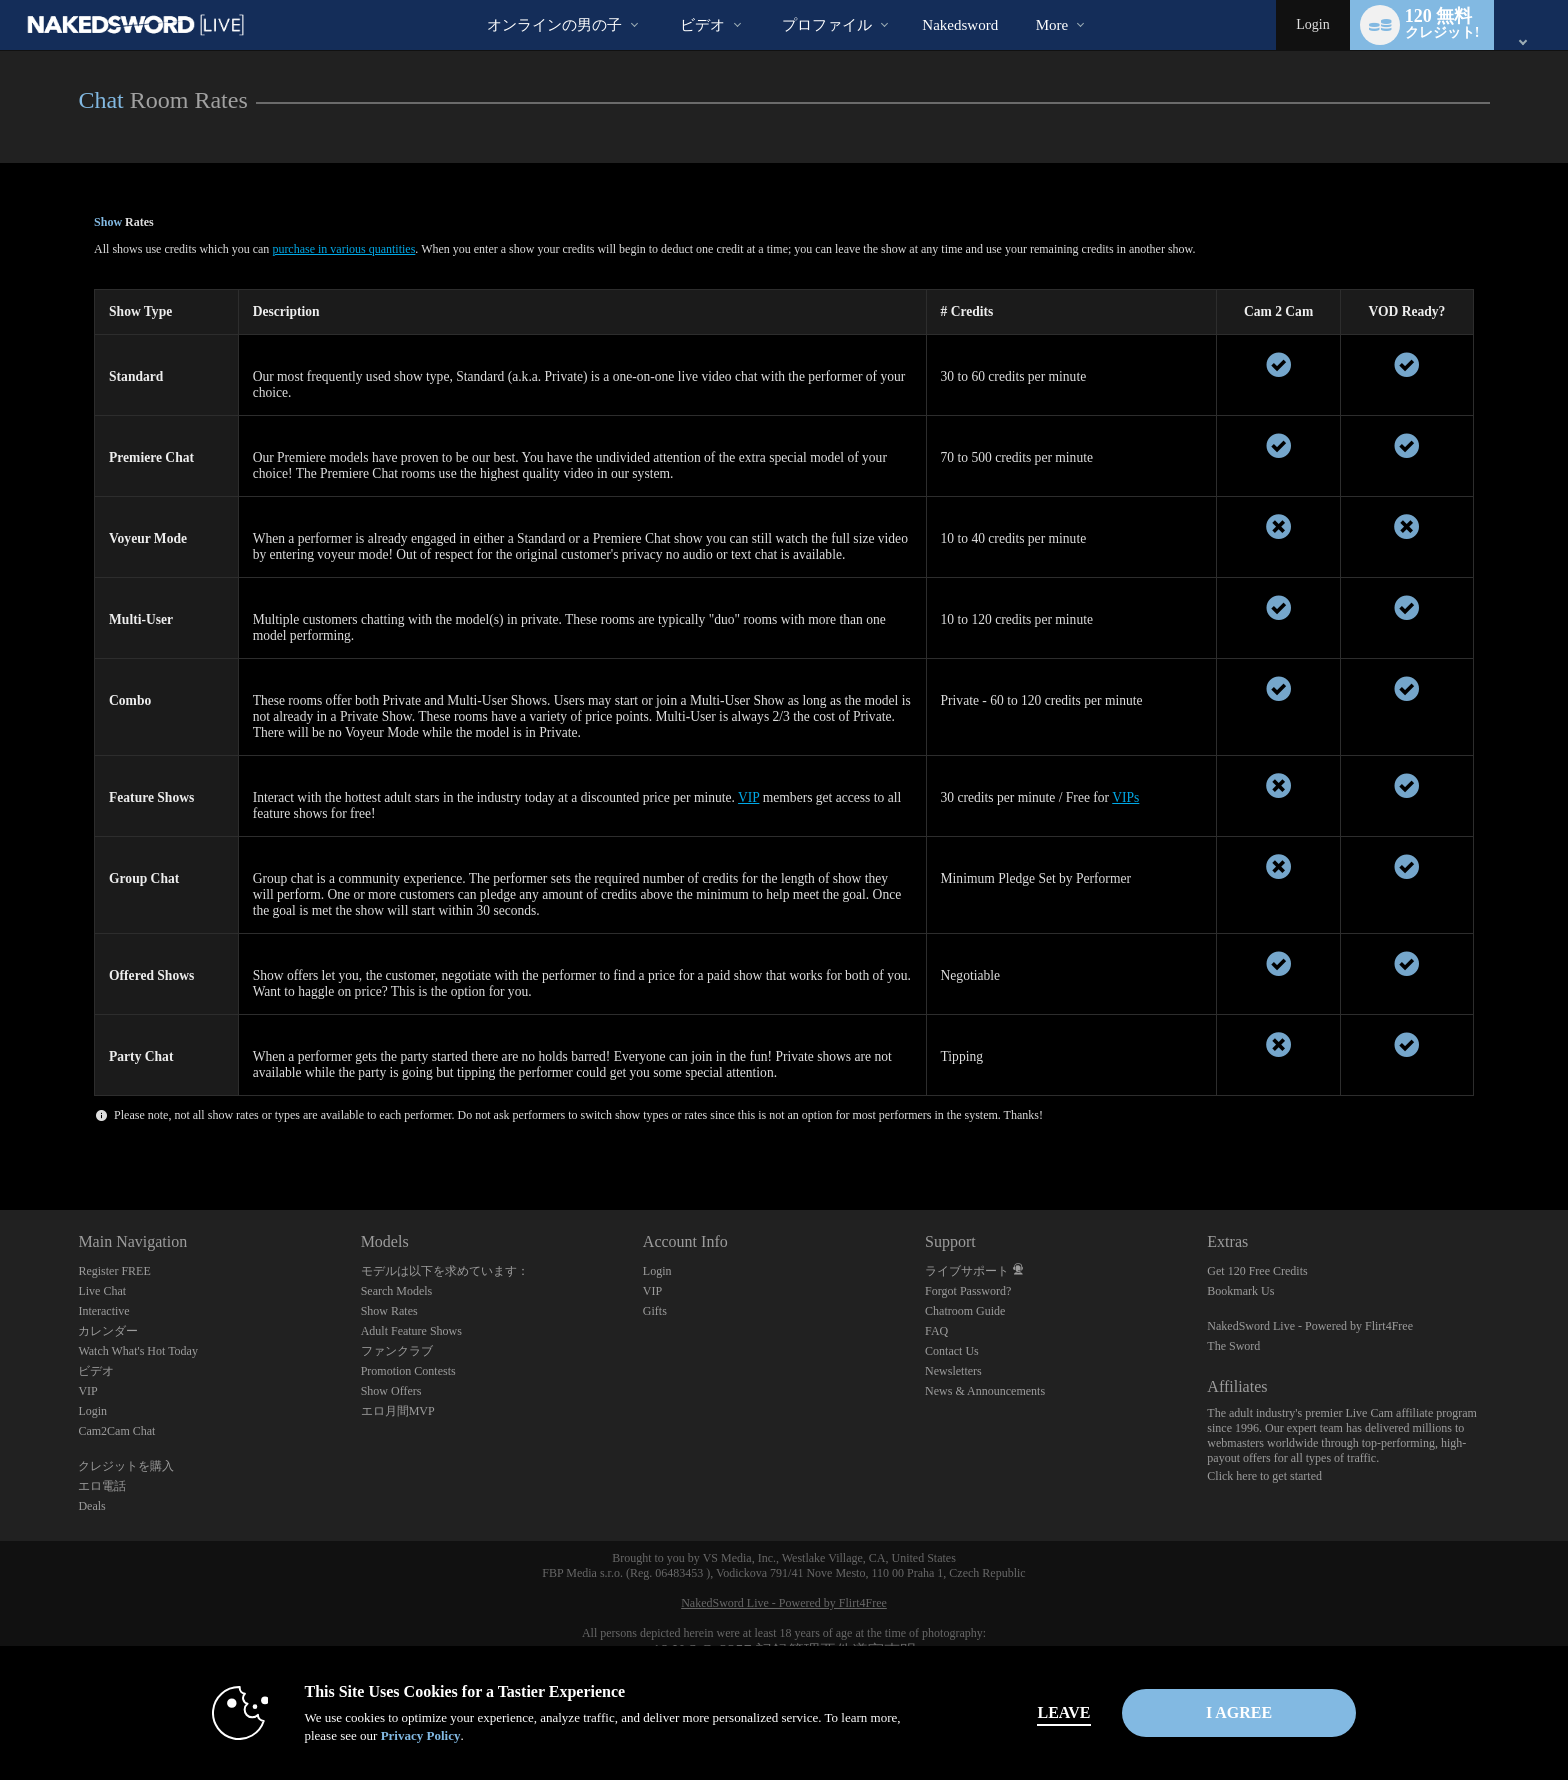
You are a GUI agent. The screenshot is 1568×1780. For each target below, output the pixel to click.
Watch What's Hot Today (138, 1351)
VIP (748, 797)
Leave (1063, 1712)
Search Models (397, 1291)
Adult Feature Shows (411, 1331)
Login (1312, 24)
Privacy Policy (420, 1735)
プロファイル (827, 25)
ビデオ (702, 25)
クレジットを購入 (126, 1466)
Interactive (103, 1311)
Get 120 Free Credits (1257, 1271)
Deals (91, 1506)
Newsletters (953, 1371)
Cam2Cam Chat (116, 1431)
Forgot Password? (968, 1291)
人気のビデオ (662, 0)
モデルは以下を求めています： (445, 1271)
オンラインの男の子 (554, 25)
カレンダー (108, 1331)
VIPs (1125, 797)
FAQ (936, 1331)
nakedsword (960, 25)
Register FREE (114, 1271)
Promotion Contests (408, 1371)
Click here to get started (1264, 1476)
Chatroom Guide (965, 1311)
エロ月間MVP (398, 1411)
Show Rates (389, 1311)
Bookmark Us (1240, 1291)
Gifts (655, 1311)
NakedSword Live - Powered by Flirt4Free (1310, 1326)
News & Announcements (985, 1391)
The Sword (1233, 1346)
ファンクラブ (397, 1351)
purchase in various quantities (343, 249)
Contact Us (952, 1351)
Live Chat (102, 1291)
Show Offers (391, 1391)
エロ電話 (102, 1486)
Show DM (0, 1135)
